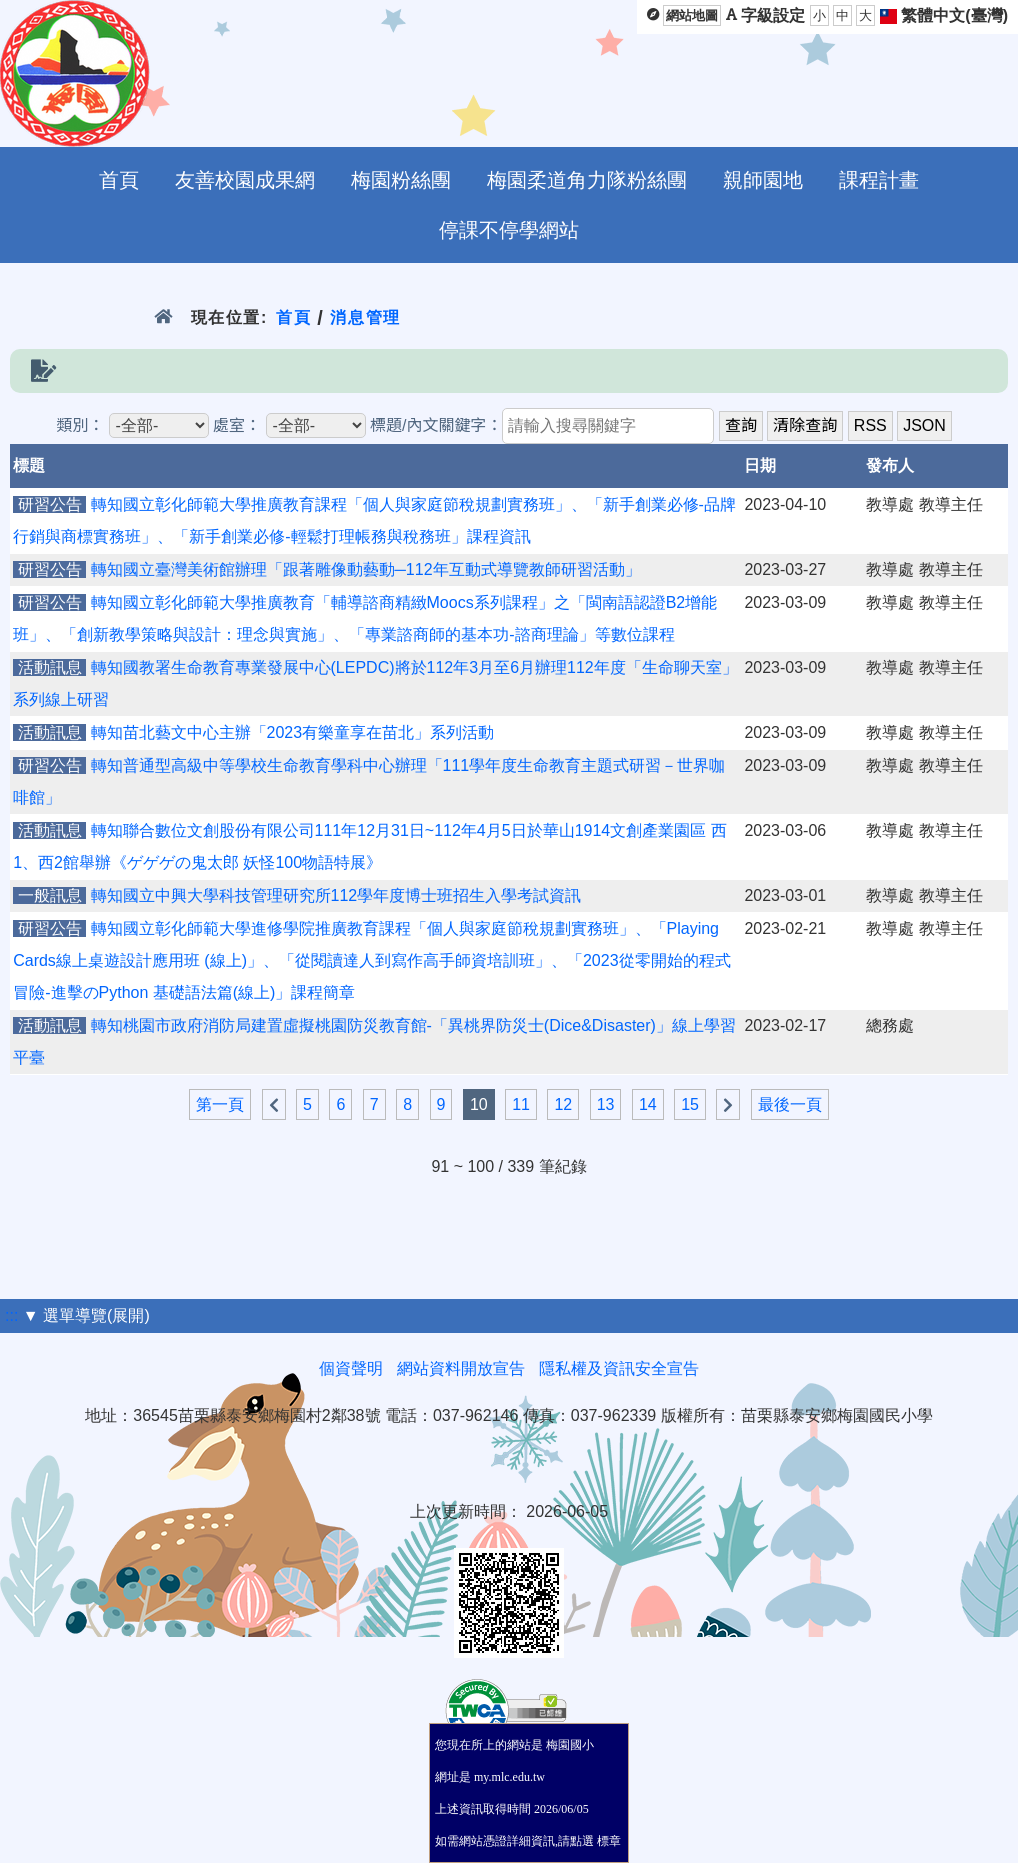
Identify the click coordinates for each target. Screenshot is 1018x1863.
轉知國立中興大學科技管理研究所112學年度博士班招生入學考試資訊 (336, 895)
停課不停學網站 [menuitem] (509, 230)
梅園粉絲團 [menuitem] (401, 180)
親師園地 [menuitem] (763, 180)
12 (563, 1104)
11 (521, 1104)
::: (11, 1315)
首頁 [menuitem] (119, 180)
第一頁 (220, 1104)
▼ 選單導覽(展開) (86, 1315)
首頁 (293, 317)
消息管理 (365, 317)
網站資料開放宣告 (461, 1368)
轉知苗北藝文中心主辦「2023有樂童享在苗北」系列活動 (293, 732)
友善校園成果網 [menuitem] (245, 180)
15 (690, 1104)
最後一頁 (790, 1104)
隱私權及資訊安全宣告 (619, 1368)
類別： (80, 425)
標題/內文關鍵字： (436, 425)
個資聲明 (351, 1368)
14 (648, 1104)
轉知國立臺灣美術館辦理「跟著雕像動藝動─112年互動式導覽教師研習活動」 (366, 569)
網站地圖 (692, 15)
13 (606, 1104)
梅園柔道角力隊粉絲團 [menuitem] (587, 180)
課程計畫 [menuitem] (879, 180)
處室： (237, 425)
